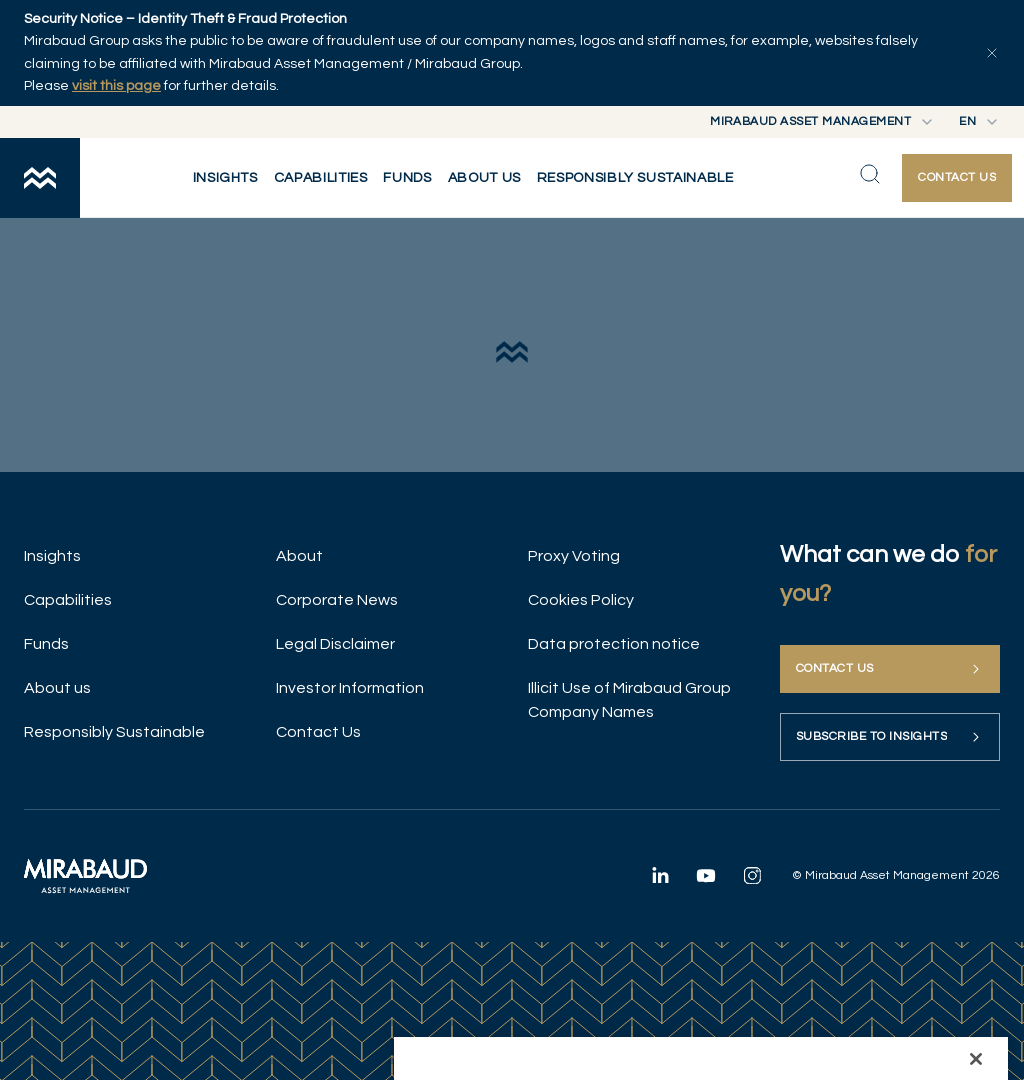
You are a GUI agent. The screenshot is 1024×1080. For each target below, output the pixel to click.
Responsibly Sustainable (114, 732)
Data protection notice (614, 644)
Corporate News (337, 600)
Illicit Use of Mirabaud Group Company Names (629, 700)
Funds (46, 644)
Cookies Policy (581, 600)
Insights (52, 556)
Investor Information (350, 688)
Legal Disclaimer (335, 644)
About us (57, 688)
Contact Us (318, 732)
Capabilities (68, 600)
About (299, 556)
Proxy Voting (574, 556)
